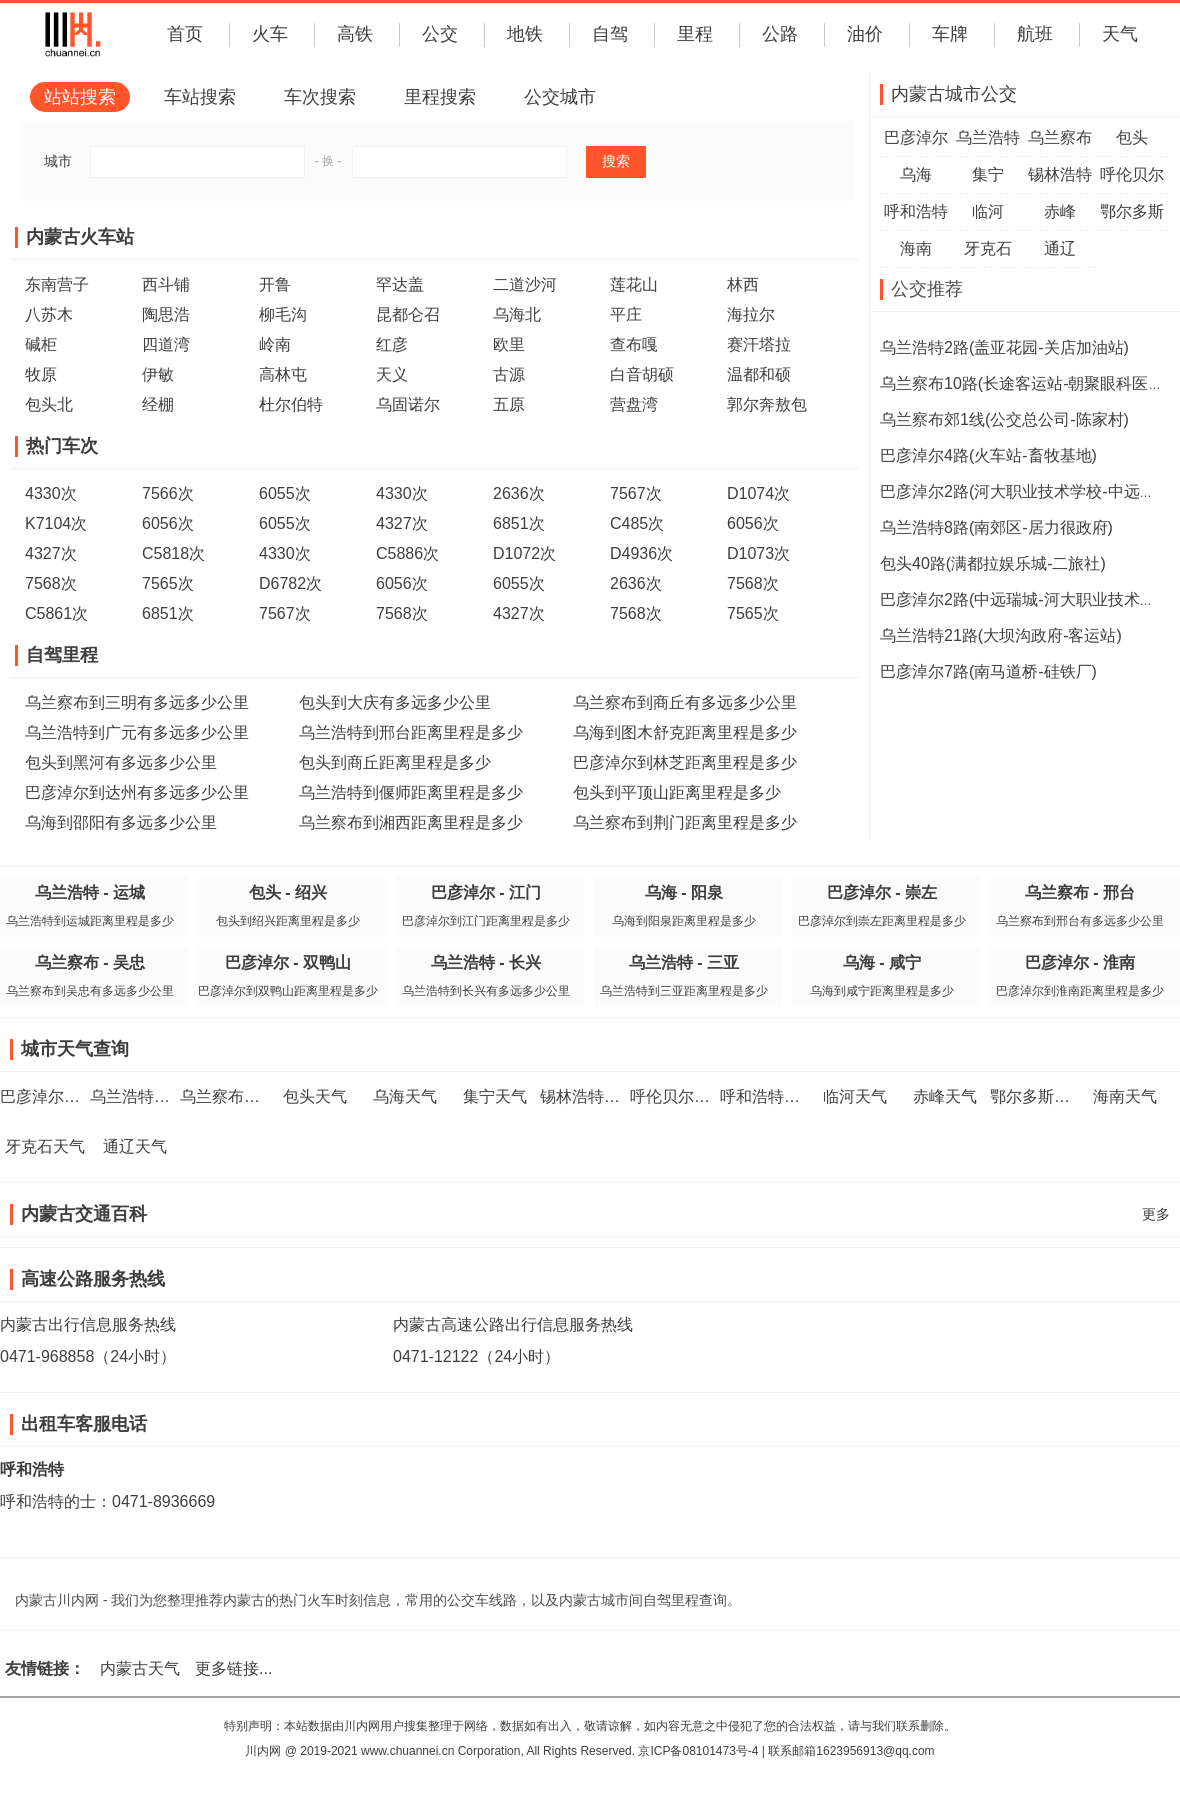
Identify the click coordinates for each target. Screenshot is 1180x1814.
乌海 (916, 174)
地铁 (525, 34)
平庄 (626, 314)
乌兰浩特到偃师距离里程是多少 (411, 792)
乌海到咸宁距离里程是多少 (882, 991)
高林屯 (283, 374)
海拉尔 (751, 314)
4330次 (51, 493)
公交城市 (560, 97)
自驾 (610, 34)
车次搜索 (320, 97)
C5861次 (56, 613)
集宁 (988, 174)
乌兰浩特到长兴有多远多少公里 (486, 991)
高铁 (355, 34)
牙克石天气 (45, 1146)
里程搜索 (440, 97)
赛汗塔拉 (759, 344)
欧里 (509, 344)
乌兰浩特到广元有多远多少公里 (137, 732)
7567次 (636, 493)
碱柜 (41, 344)
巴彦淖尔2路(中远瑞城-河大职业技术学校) (1028, 599)
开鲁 (275, 284)
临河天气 (855, 1096)
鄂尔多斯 (1132, 211)
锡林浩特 (1060, 174)
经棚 (158, 404)
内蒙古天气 (140, 1668)
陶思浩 (166, 314)
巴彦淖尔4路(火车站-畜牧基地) (988, 455)
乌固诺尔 (408, 404)
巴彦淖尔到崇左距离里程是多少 (882, 921)
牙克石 (988, 248)
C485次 (637, 523)
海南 (916, 248)
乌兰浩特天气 (138, 1096)
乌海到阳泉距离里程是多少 (684, 921)
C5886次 (407, 553)
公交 (440, 34)
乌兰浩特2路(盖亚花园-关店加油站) (1004, 347)
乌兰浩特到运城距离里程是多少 (90, 921)
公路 (780, 34)
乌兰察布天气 (228, 1096)
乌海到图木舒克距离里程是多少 (685, 732)
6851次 (519, 523)
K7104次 (56, 523)
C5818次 (173, 553)
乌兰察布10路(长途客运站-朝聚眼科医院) (1025, 383)
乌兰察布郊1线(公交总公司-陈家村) (1004, 419)
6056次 (168, 523)
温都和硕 (759, 374)
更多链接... (233, 1668)
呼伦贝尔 (1132, 174)
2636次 (519, 493)
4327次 (402, 523)
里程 (695, 34)
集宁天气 (495, 1096)
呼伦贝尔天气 (678, 1096)
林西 (743, 284)
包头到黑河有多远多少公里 (121, 762)
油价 (865, 34)
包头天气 (315, 1096)
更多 (1156, 1214)
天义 (392, 374)
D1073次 (758, 553)
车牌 (950, 34)
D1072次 (524, 553)
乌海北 (517, 314)
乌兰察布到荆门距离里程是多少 (685, 822)
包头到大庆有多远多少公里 (395, 702)
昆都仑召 (408, 314)
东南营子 (57, 284)
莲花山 (634, 284)
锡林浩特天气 (588, 1096)
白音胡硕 (642, 374)
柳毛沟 (283, 314)
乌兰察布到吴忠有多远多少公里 (90, 991)
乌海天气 (405, 1096)
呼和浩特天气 (768, 1096)
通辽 (1060, 248)
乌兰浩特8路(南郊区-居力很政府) (996, 527)
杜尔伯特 (291, 404)
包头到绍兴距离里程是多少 (288, 921)
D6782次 (290, 583)
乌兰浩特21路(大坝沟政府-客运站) (1001, 635)
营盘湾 (634, 404)
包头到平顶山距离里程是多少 (677, 792)
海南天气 (1125, 1096)
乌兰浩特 (988, 137)
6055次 (285, 493)
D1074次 (758, 493)
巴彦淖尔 (916, 137)
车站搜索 (200, 97)
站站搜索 (80, 97)
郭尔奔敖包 (767, 404)
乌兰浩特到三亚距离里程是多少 (684, 991)
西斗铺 (166, 284)
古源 (509, 374)
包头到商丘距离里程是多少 (395, 762)
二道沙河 (525, 284)
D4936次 (641, 553)
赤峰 (1060, 211)
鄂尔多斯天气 (1038, 1096)
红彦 (392, 344)
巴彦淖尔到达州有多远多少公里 (137, 792)
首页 (185, 34)
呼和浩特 (916, 211)
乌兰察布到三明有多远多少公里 (137, 702)
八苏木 (49, 314)
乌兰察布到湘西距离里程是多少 (411, 822)
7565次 (168, 583)
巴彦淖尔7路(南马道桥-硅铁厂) (988, 671)
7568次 (51, 583)
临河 (988, 211)
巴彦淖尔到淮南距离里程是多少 (1080, 991)
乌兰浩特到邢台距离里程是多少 (411, 732)
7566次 (168, 493)
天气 (1120, 34)
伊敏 (158, 374)
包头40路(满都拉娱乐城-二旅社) (993, 563)
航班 (1035, 34)
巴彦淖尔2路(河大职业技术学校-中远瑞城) (1028, 491)
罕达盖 (400, 284)
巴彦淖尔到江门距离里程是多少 (486, 921)
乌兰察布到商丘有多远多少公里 (685, 702)
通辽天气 (135, 1146)
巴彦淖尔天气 (48, 1096)
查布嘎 (634, 344)
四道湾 (166, 344)
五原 (509, 404)
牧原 (41, 374)
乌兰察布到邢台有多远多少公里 (1080, 921)
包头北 (49, 404)
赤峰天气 (945, 1096)
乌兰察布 (1060, 137)
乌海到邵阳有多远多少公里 (121, 822)
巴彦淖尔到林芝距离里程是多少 (685, 762)
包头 (1132, 137)
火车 (270, 34)
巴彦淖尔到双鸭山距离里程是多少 (288, 991)
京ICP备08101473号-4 (698, 1751)
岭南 (275, 344)
